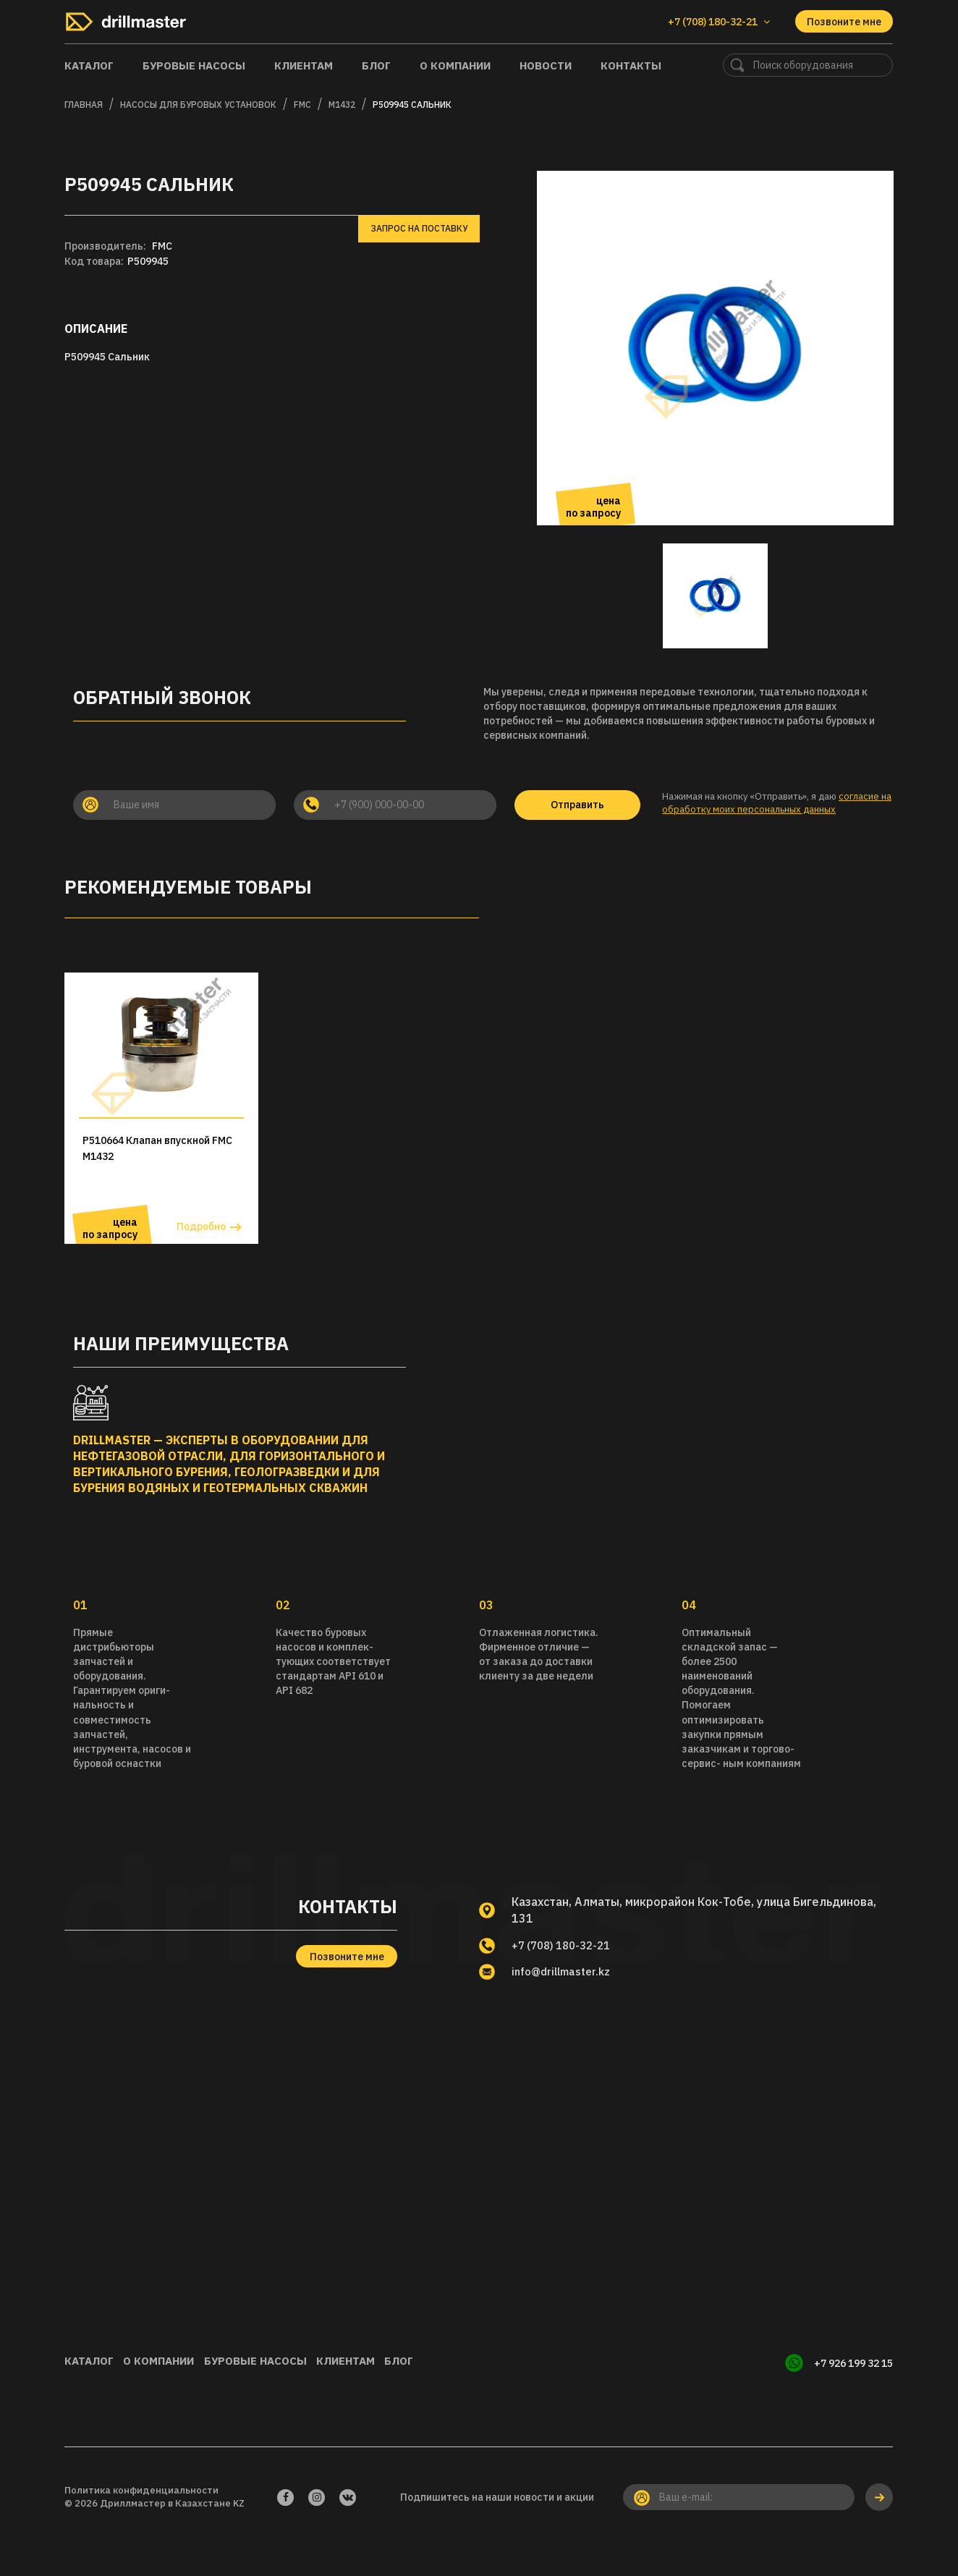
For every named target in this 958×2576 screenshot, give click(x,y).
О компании (455, 65)
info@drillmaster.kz (566, 2006)
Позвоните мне (844, 21)
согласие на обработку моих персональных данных (776, 803)
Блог (376, 65)
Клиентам (303, 65)
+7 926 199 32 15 (853, 2395)
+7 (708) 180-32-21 (566, 1978)
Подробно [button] (201, 1259)
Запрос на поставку (418, 228)
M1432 (341, 104)
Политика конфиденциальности (141, 2518)
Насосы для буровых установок (198, 104)
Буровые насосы (194, 65)
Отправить (577, 804)
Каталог (89, 65)
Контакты (631, 65)
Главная (83, 104)
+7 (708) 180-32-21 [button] (719, 21)
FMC (302, 104)
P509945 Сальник (412, 104)
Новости (546, 65)
